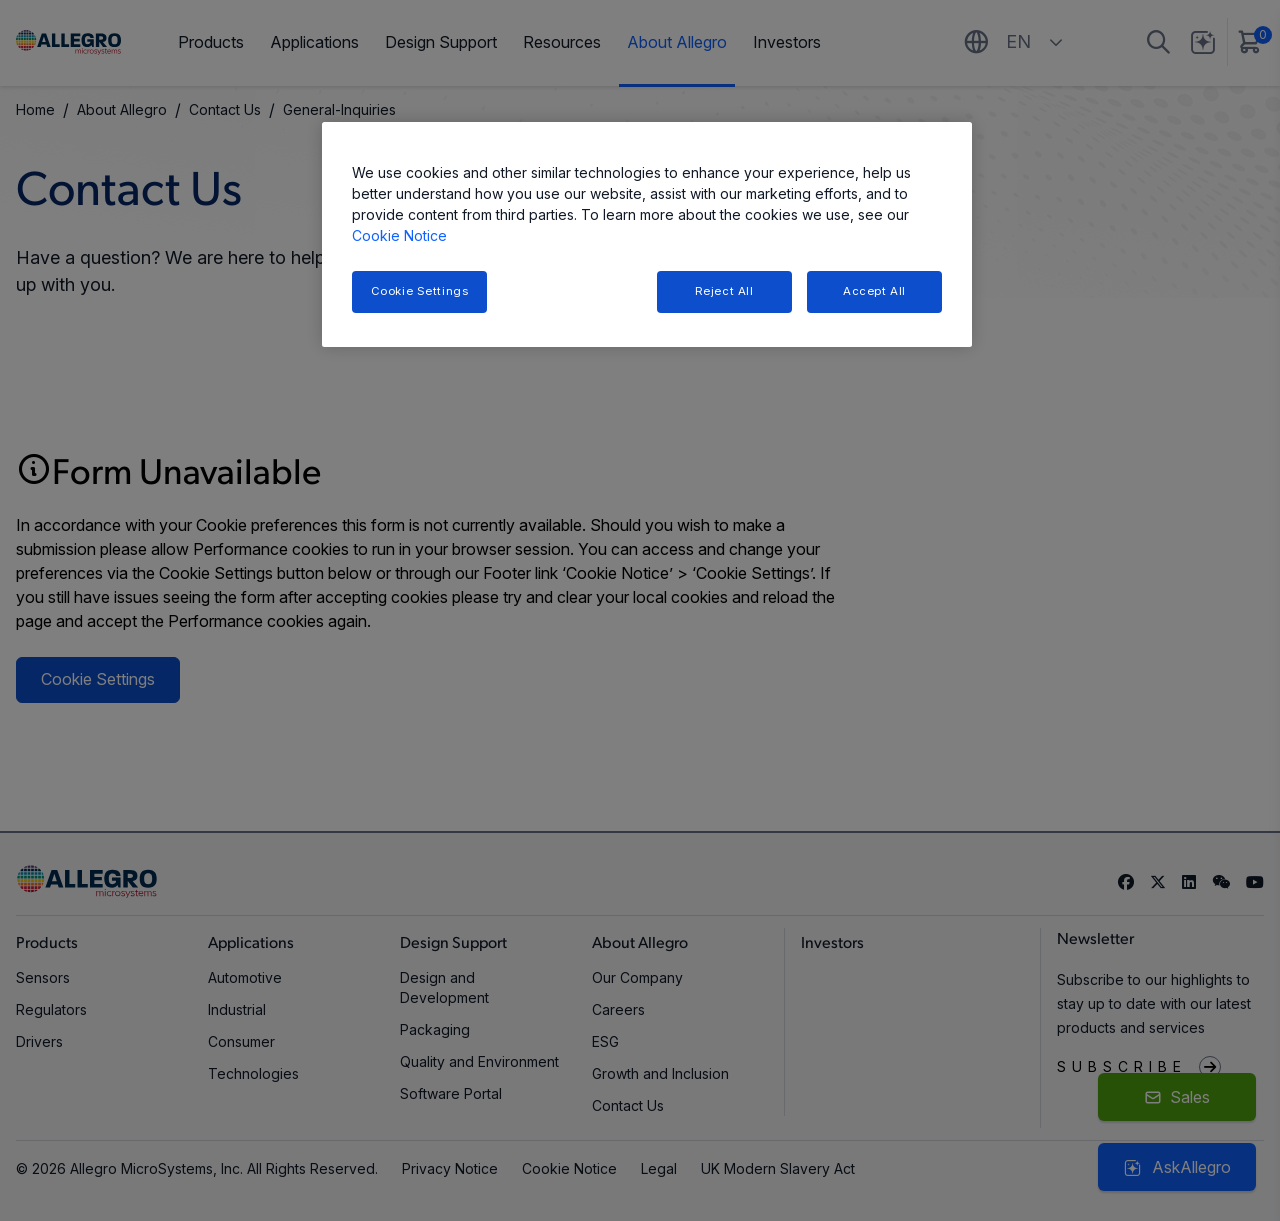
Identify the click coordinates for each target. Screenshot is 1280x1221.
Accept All (874, 291)
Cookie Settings (420, 291)
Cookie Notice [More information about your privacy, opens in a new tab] (399, 235)
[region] (647, 234)
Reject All (724, 291)
